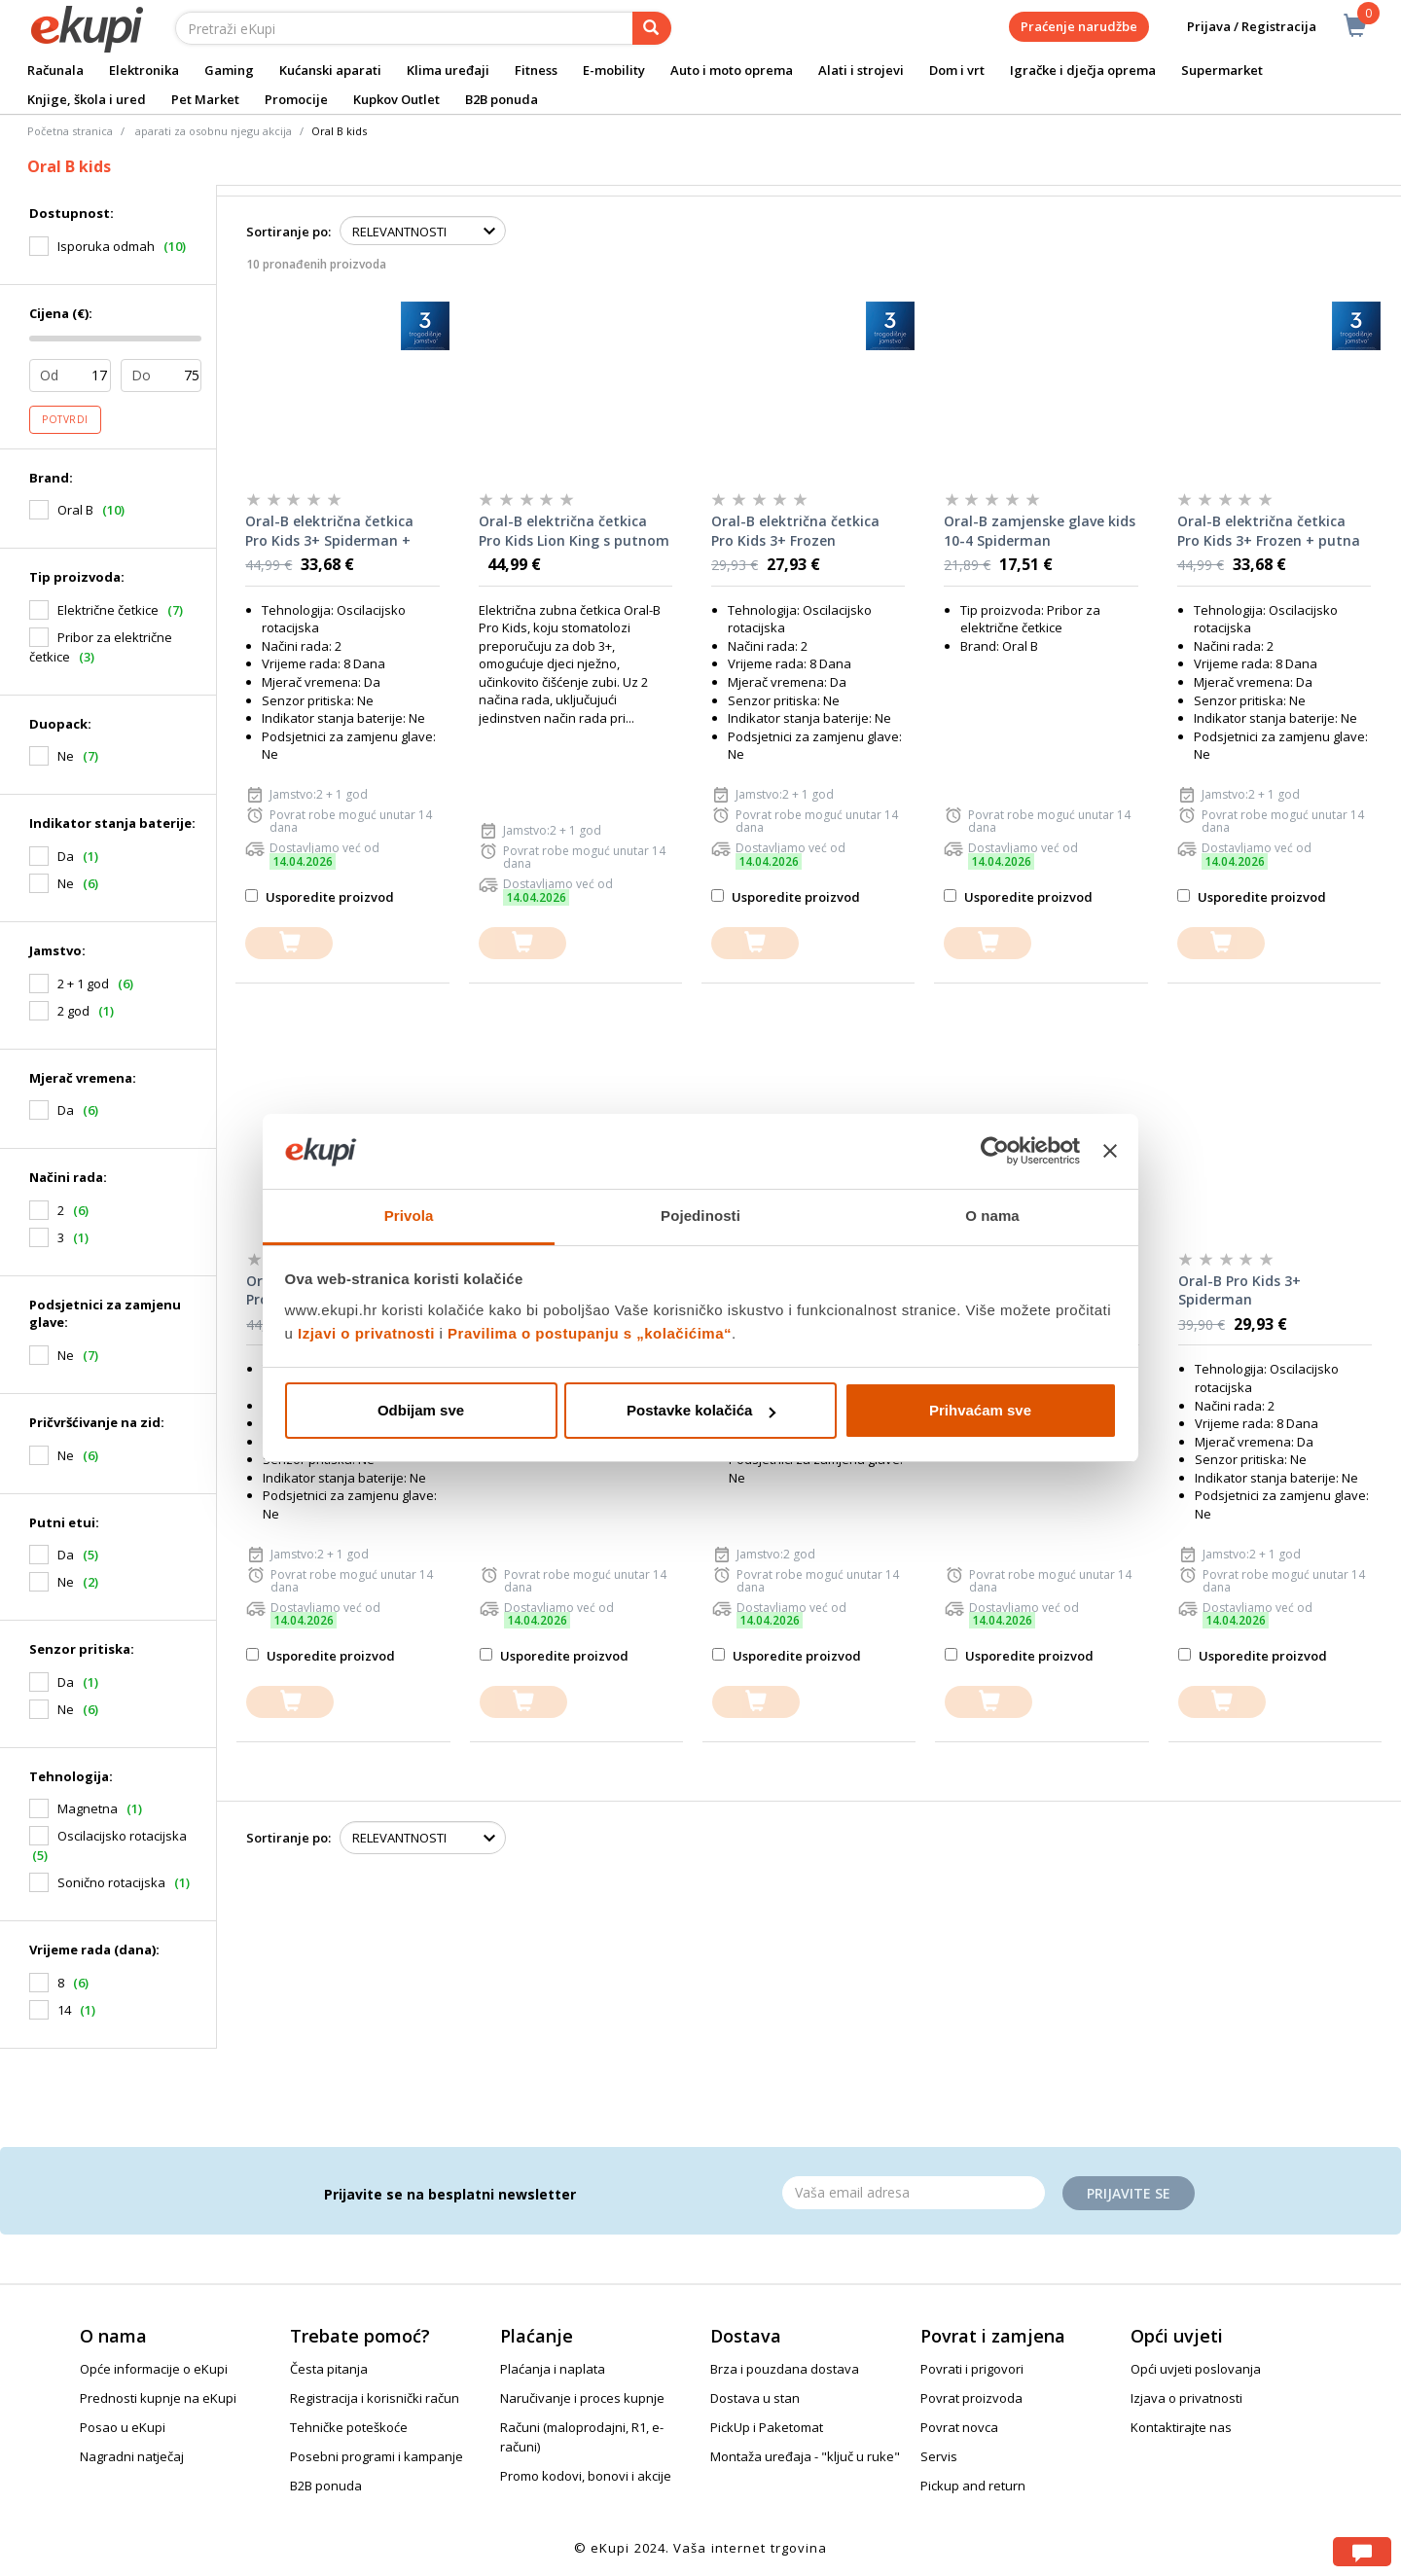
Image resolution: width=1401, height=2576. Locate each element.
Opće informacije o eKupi (154, 2369)
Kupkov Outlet (396, 99)
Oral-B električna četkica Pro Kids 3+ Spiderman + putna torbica (329, 531)
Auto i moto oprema (731, 70)
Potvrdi (65, 419)
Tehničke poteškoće (349, 2427)
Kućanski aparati (330, 70)
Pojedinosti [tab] (700, 1215)
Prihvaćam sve (980, 1410)
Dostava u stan (755, 2398)
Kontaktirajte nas (1181, 2427)
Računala (55, 70)
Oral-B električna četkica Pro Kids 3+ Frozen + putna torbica (1268, 531)
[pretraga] (651, 28)
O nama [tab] (992, 1215)
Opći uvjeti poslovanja (1196, 2369)
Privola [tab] (409, 1215)
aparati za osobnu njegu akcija (213, 131)
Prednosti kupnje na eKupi (158, 2398)
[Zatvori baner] (1110, 1152)
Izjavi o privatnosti (366, 1333)
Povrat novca (959, 2427)
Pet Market (205, 99)
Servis (938, 2456)
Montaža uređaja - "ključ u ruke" (805, 2456)
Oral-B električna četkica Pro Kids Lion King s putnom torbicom (574, 531)
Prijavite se (1128, 2193)
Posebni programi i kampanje (376, 2456)
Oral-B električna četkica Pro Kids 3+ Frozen (795, 531)
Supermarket (1222, 70)
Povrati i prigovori (972, 2369)
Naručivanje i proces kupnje (582, 2398)
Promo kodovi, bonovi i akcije (585, 2476)
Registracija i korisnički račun (374, 2398)
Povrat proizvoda (971, 2398)
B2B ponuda (501, 99)
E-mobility (614, 70)
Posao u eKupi (122, 2427)
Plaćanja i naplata (552, 2369)
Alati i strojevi (861, 70)
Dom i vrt (957, 70)
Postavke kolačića (701, 1410)
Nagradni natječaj (132, 2456)
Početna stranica (70, 131)
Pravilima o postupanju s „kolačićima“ (590, 1333)
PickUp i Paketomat (766, 2427)
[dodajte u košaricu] (289, 943)
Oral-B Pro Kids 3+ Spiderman (1239, 1290)
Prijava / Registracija (1238, 27)
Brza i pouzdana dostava (784, 2369)
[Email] (913, 2192)
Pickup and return (972, 2485)
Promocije (296, 99)
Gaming (229, 70)
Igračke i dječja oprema (1083, 70)
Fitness (536, 70)
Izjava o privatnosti (1186, 2398)
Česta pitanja (329, 2369)
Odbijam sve (420, 1410)
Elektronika (144, 70)
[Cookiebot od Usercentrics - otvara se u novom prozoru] (995, 1151)
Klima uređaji (448, 70)
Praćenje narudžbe (1079, 26)
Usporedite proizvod (319, 897)
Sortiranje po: (288, 231)
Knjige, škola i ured (86, 99)
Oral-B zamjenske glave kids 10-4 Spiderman (1039, 531)
